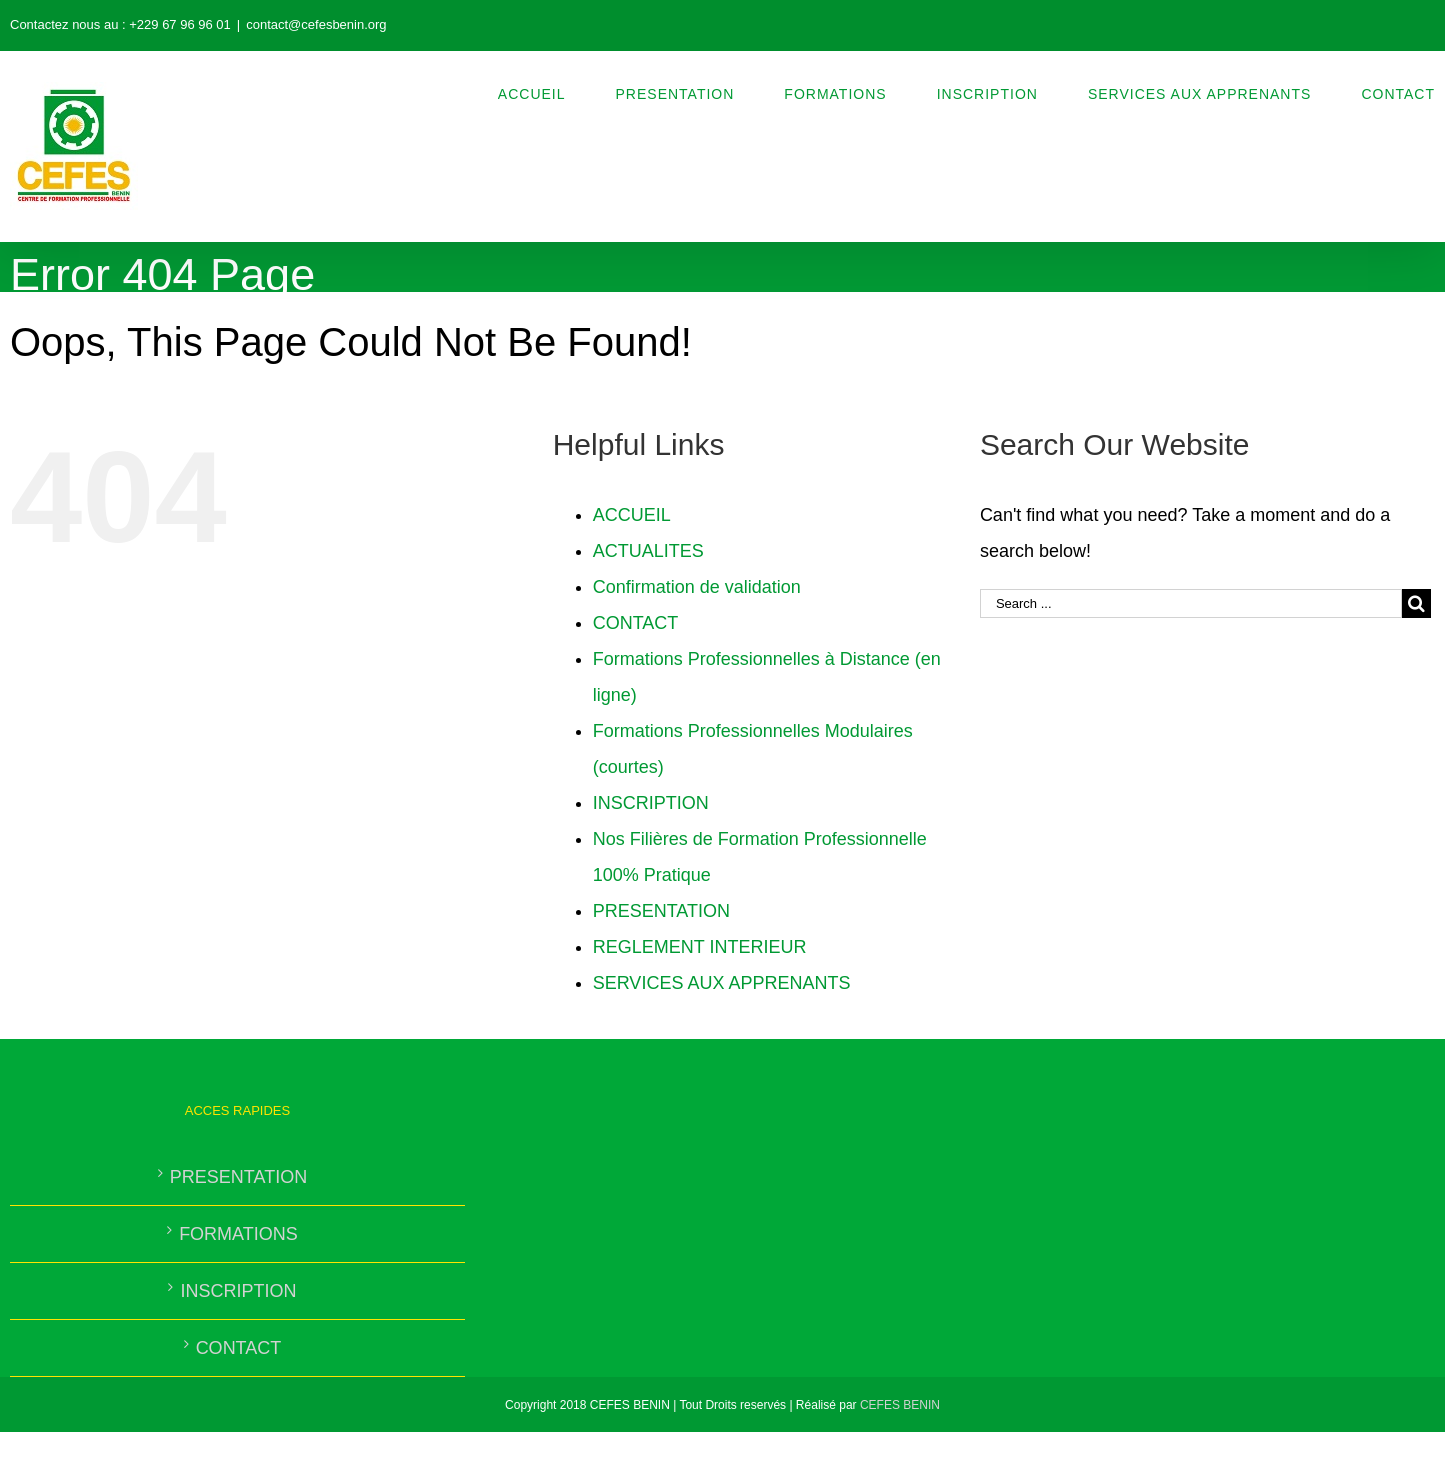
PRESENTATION (661, 911)
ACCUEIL (632, 515)
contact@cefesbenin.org (316, 24)
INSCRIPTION (651, 803)
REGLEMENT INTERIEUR (700, 947)
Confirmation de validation (697, 587)
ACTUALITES (648, 551)
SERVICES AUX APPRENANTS (722, 983)
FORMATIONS (238, 1234)
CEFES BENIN (900, 1405)
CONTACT (636, 623)
